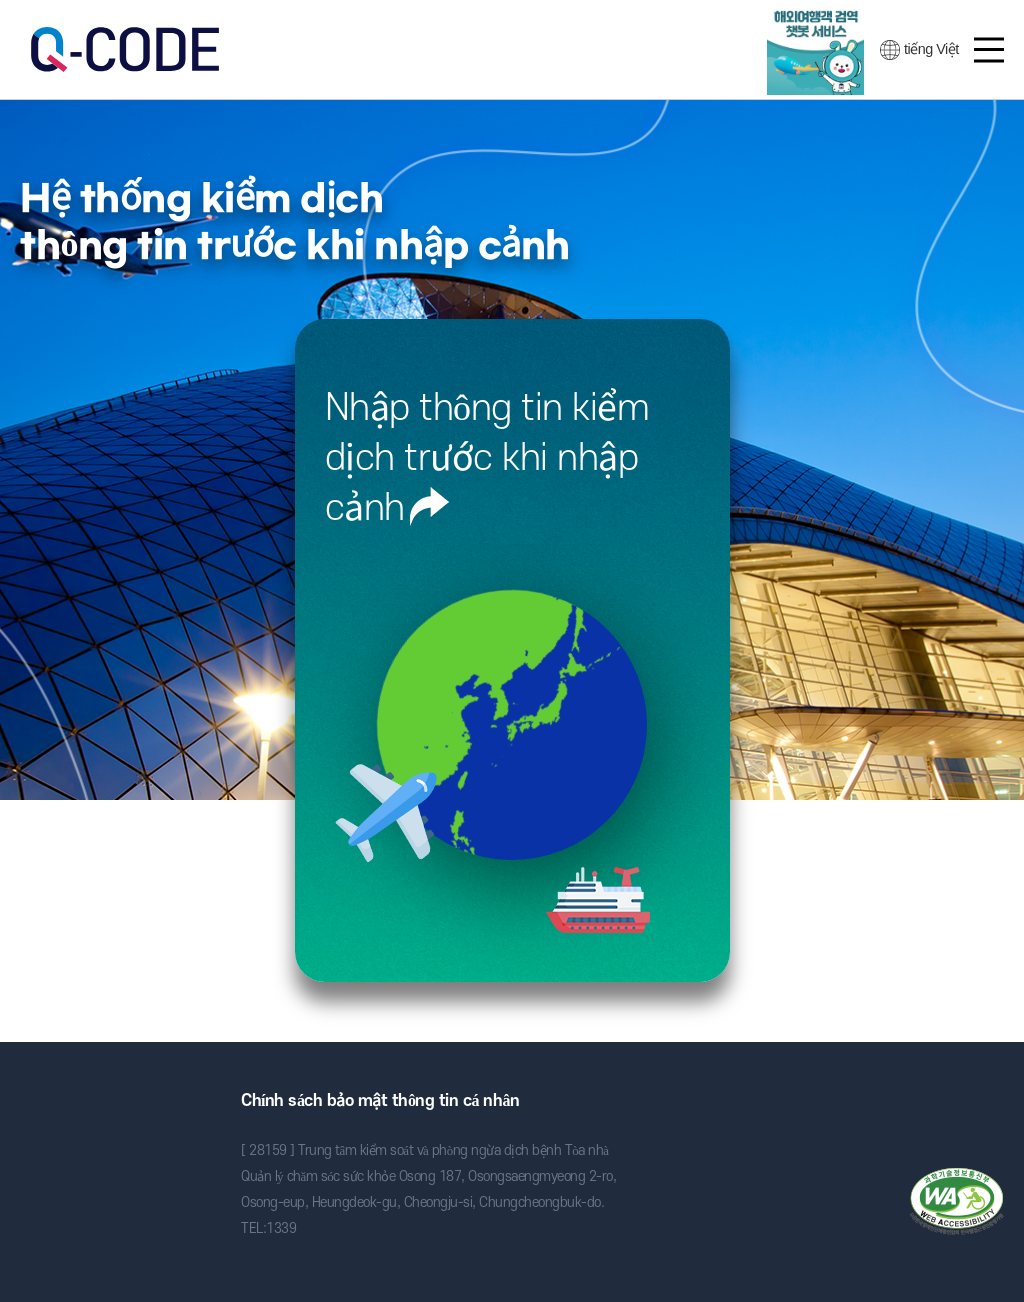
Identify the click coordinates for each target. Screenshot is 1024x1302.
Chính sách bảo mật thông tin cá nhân (380, 1101)
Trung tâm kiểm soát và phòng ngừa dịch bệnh (105, 1108)
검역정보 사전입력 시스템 (125, 49)
